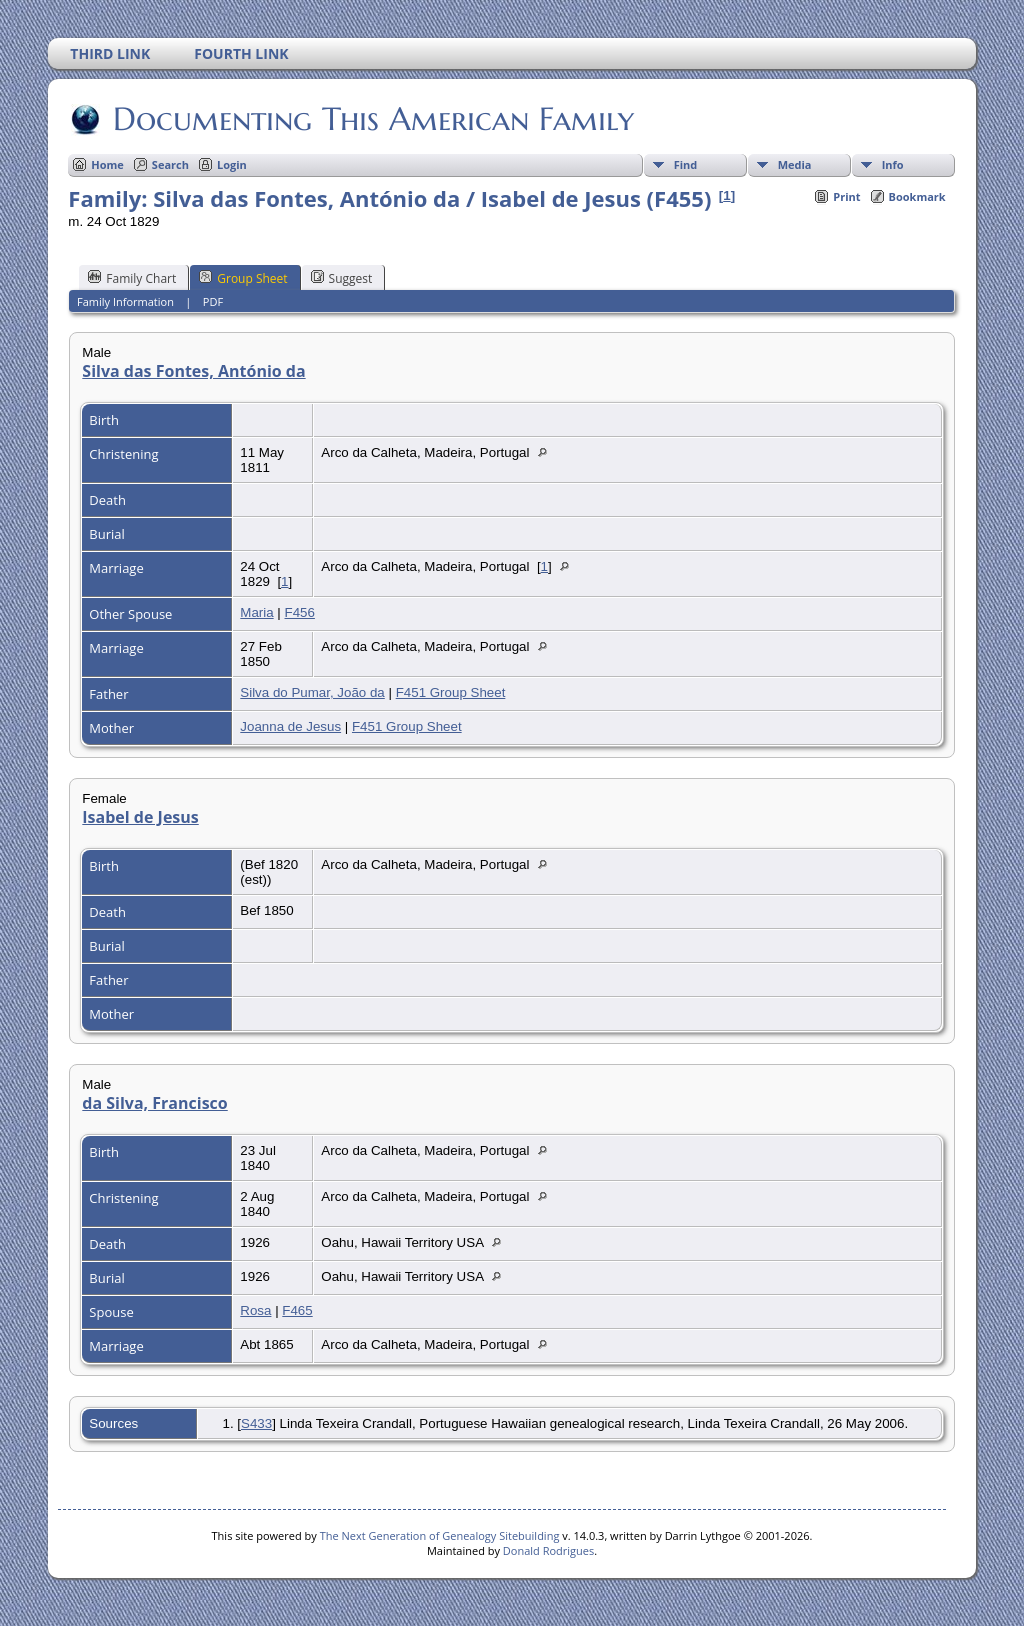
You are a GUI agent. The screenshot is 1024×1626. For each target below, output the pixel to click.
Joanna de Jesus (290, 726)
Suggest (342, 278)
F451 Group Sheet (451, 692)
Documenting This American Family (372, 119)
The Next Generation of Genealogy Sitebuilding (440, 1535)
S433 (256, 1423)
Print (846, 196)
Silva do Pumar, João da (312, 692)
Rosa (255, 1310)
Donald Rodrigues (548, 1550)
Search (170, 164)
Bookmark (917, 196)
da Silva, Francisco (154, 1103)
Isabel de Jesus (140, 817)
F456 (300, 612)
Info (893, 164)
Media (795, 164)
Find (686, 164)
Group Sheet (243, 278)
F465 (297, 1310)
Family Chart (132, 278)
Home (107, 164)
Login (232, 164)
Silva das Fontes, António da (193, 371)
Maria (256, 612)
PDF (213, 301)
